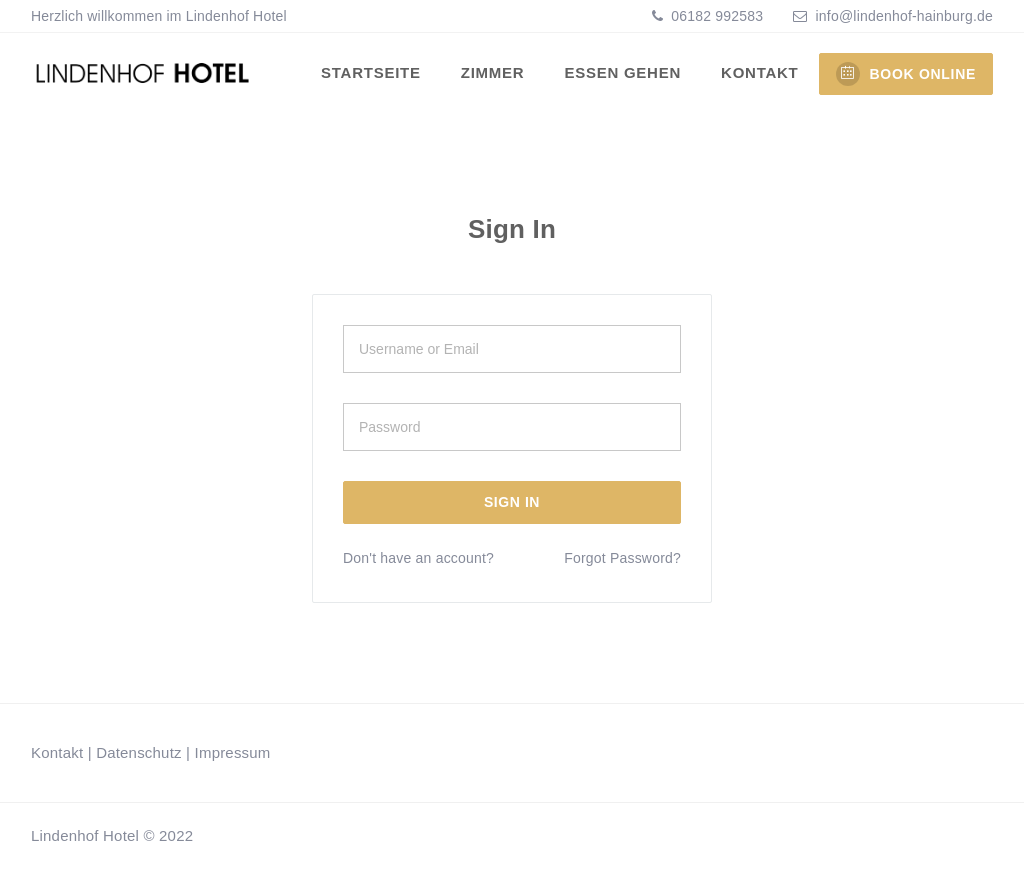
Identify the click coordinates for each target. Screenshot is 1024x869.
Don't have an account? (418, 558)
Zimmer (493, 72)
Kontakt (759, 72)
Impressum (233, 752)
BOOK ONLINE (906, 74)
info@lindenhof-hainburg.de (904, 16)
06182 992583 (715, 16)
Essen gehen (622, 72)
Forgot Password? (622, 558)
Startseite (371, 72)
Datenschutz (139, 752)
